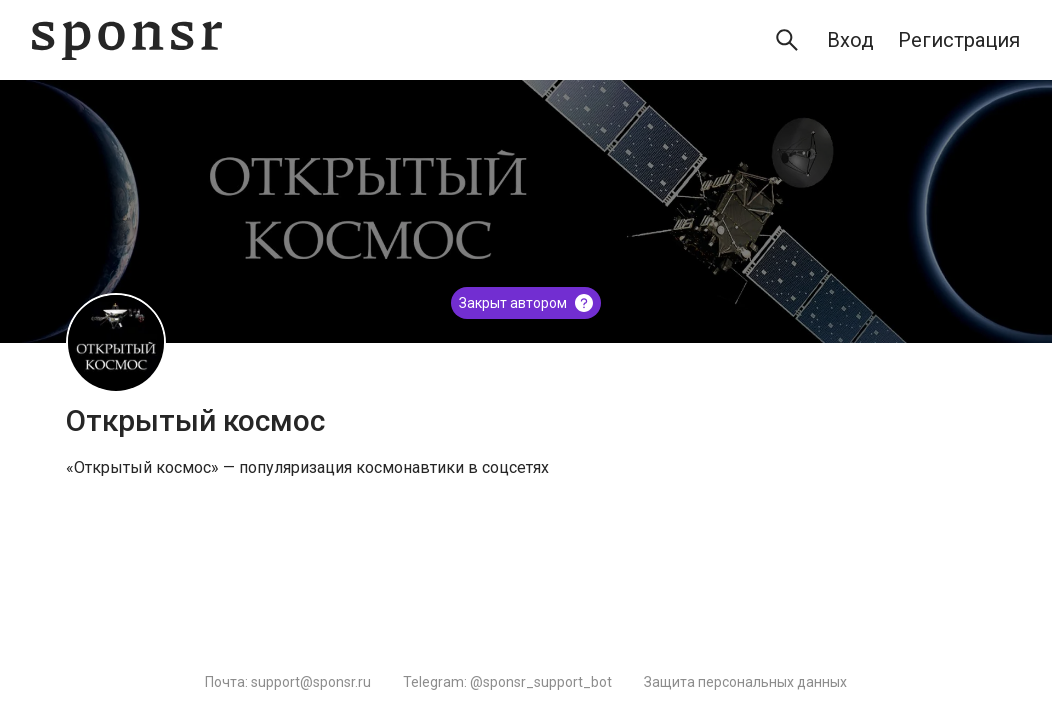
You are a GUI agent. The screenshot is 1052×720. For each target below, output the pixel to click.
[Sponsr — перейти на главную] (127, 40)
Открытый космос (195, 420)
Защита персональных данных (745, 682)
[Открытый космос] (116, 343)
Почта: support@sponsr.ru (288, 682)
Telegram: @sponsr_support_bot (507, 682)
